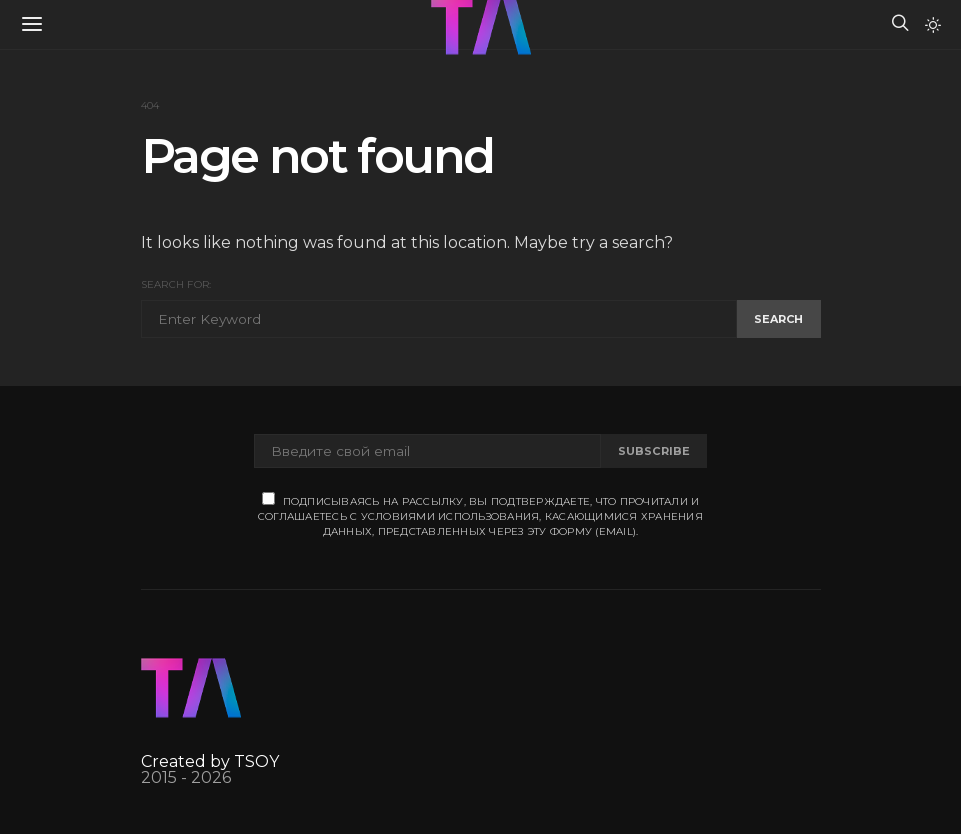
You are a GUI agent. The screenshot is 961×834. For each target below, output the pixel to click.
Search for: (176, 284)
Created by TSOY (210, 761)
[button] (933, 25)
